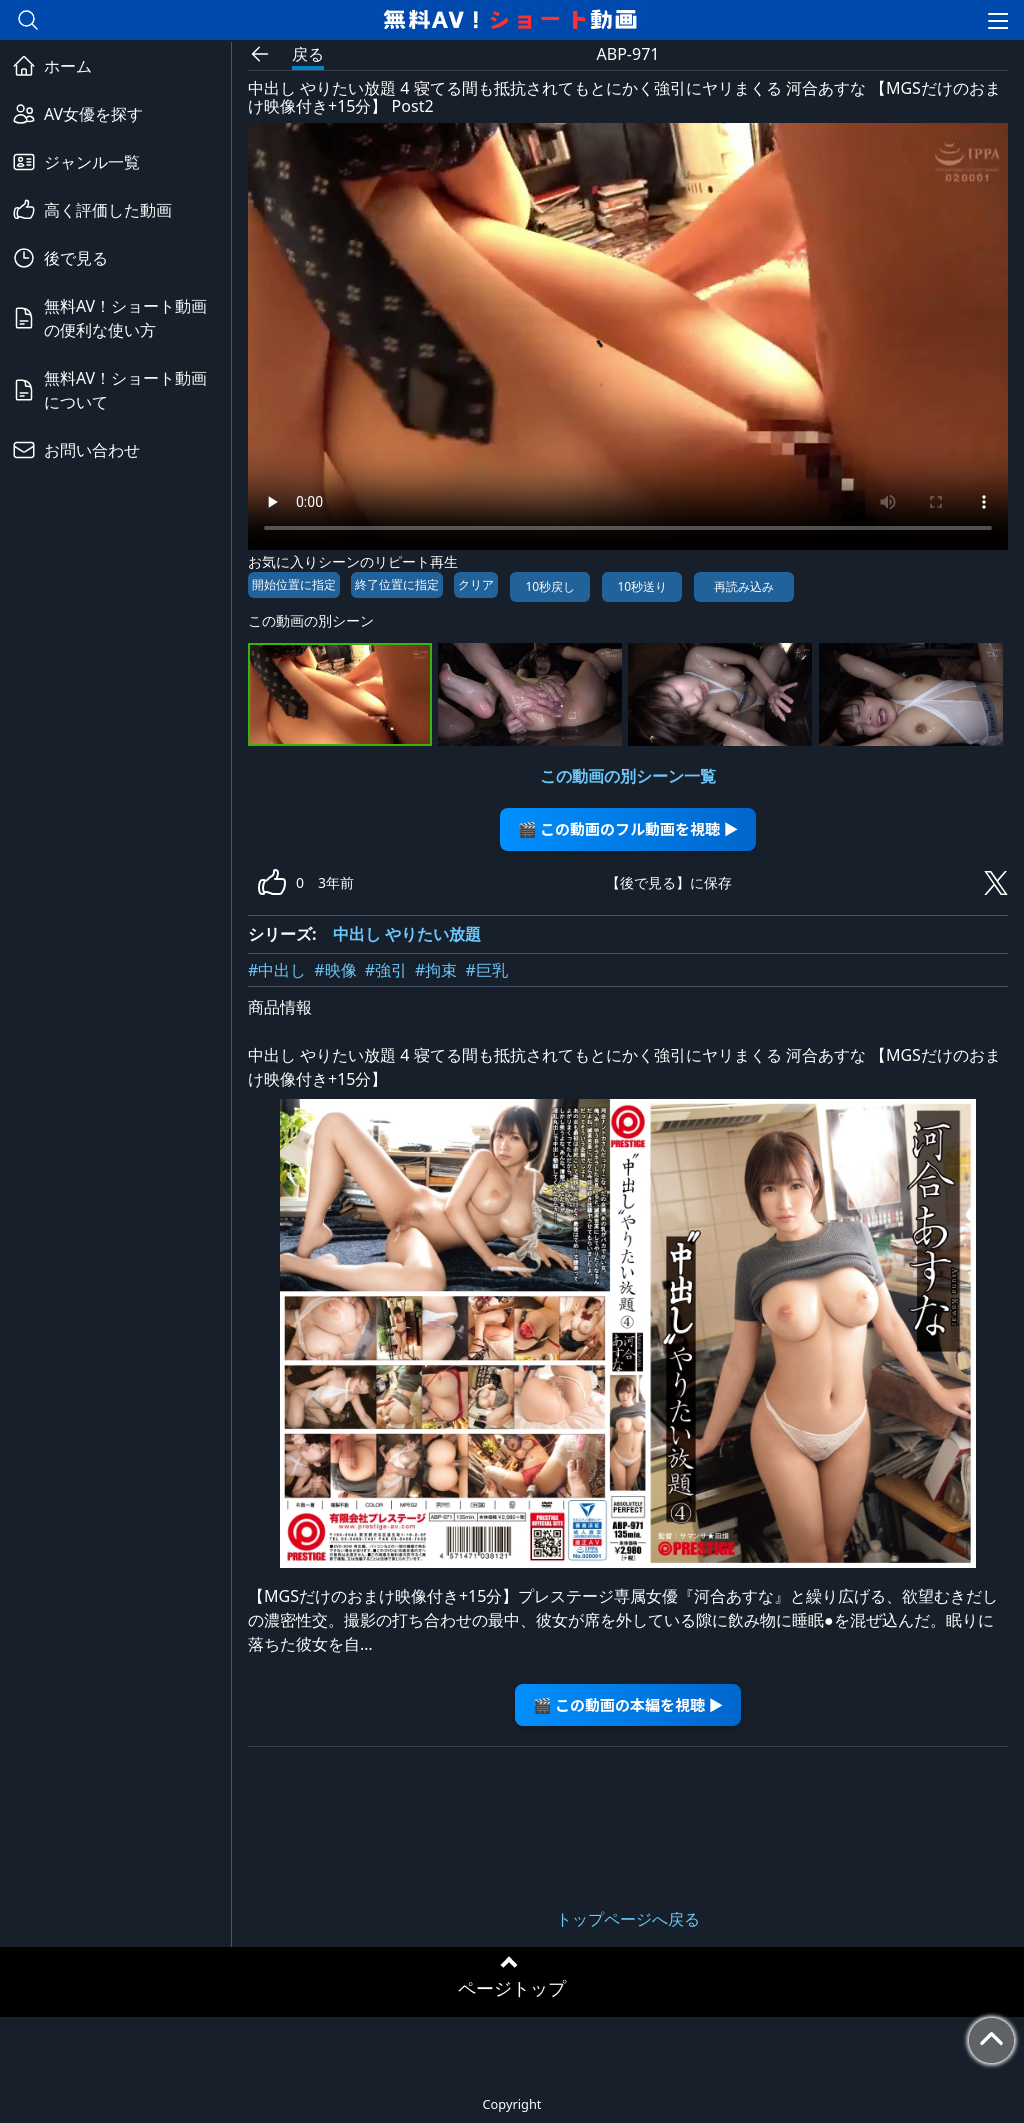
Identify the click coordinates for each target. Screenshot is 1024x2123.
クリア (476, 584)
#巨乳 (486, 970)
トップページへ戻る (628, 1919)
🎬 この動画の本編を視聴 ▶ (628, 1704)
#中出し (277, 970)
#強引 (386, 970)
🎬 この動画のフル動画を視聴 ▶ (628, 828)
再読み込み (744, 586)
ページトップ (512, 1988)
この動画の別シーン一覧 (628, 776)
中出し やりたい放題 (407, 934)
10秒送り (642, 586)
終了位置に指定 (397, 584)
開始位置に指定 (294, 584)
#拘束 (436, 970)
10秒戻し (550, 586)
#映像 (335, 970)
